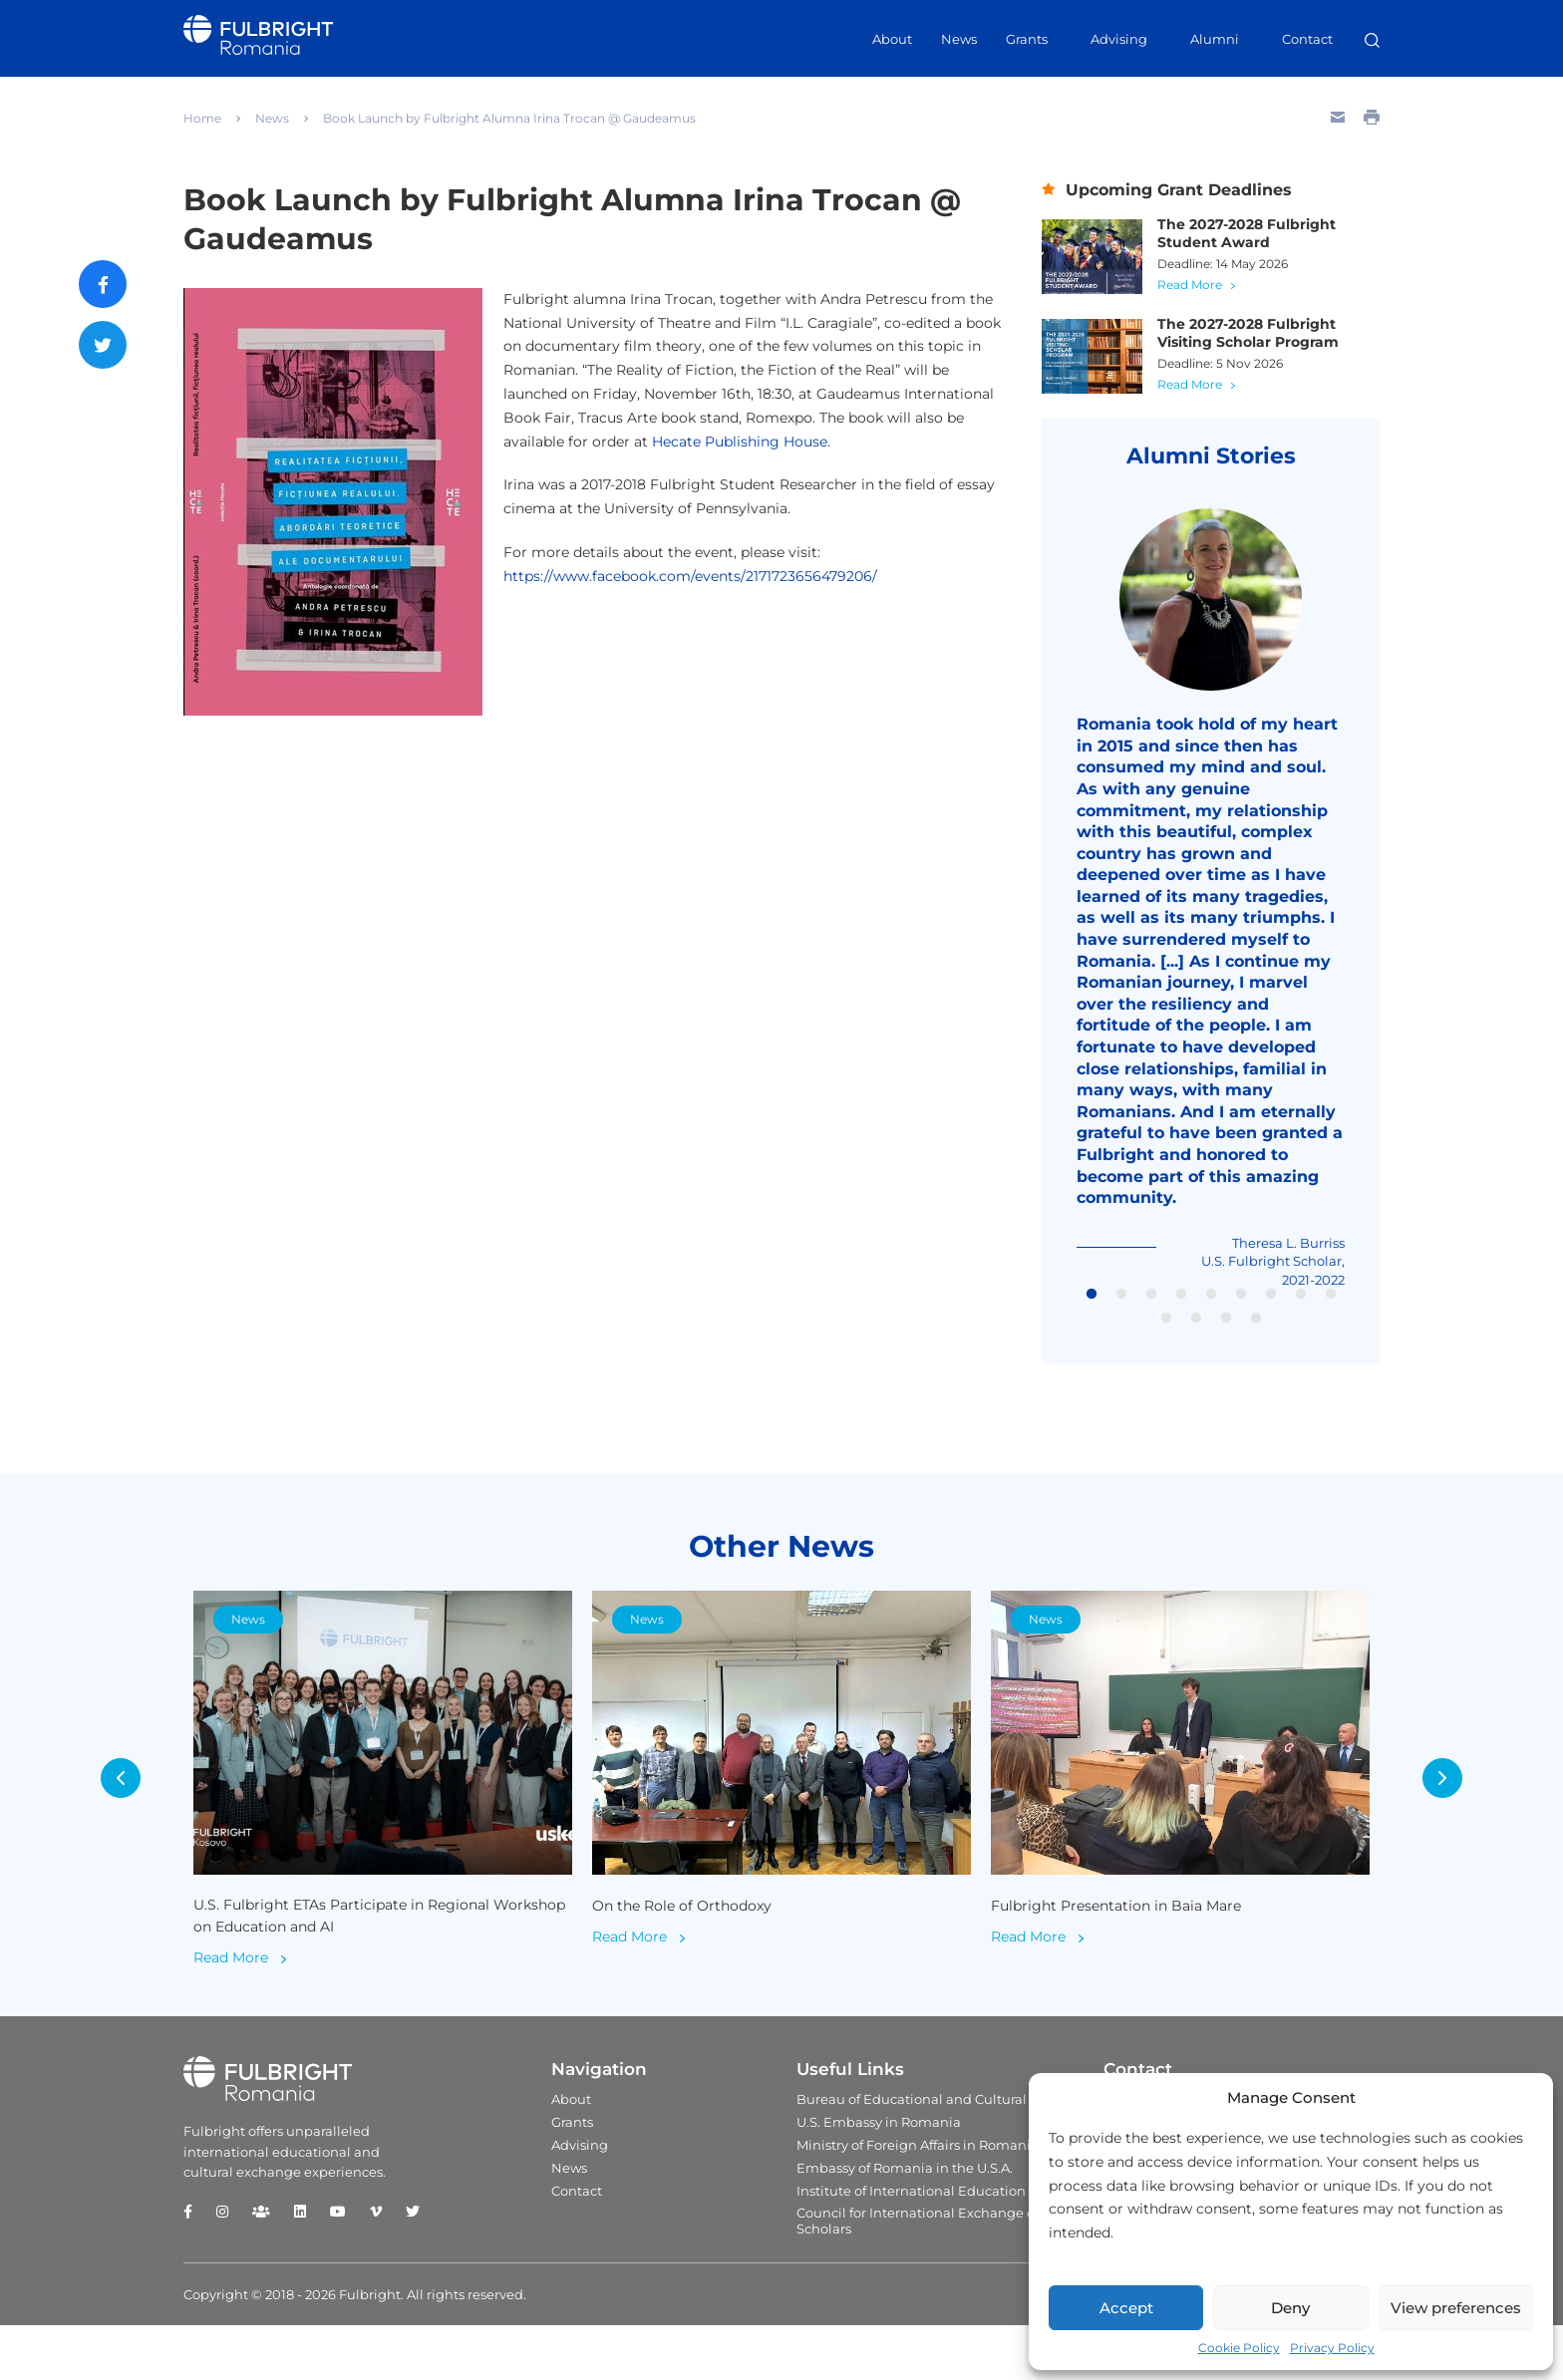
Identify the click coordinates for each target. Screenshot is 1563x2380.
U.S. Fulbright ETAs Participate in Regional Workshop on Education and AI (350, 1969)
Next (1459, 1815)
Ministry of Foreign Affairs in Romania (917, 2200)
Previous (104, 1815)
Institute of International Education (911, 2245)
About (892, 39)
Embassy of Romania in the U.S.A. (904, 2223)
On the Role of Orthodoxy (687, 1957)
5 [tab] (1211, 1313)
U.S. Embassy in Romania (878, 2177)
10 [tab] (1166, 1336)
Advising (1119, 39)
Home (202, 118)
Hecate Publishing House (739, 441)
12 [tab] (1226, 1336)
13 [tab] (1256, 1336)
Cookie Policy (1239, 2347)
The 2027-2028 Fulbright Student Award (1260, 234)
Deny (1290, 2307)
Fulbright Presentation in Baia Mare (1124, 1957)
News (959, 39)
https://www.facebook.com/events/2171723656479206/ (690, 576)
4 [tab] (1181, 1313)
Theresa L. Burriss (1283, 1262)
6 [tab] (1241, 1313)
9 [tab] (1331, 1313)
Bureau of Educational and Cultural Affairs (933, 2154)
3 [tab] (1151, 1313)
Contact (1307, 39)
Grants (1027, 39)
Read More (1206, 285)
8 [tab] (1301, 1313)
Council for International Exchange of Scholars (917, 2275)
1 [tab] (1091, 1313)
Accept (1126, 2307)
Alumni (1214, 39)
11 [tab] (1196, 1336)
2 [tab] (1121, 1313)
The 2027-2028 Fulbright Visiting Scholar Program (1262, 334)
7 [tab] (1271, 1313)
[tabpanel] (1211, 907)
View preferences (1456, 2307)
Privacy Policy (1332, 2347)
